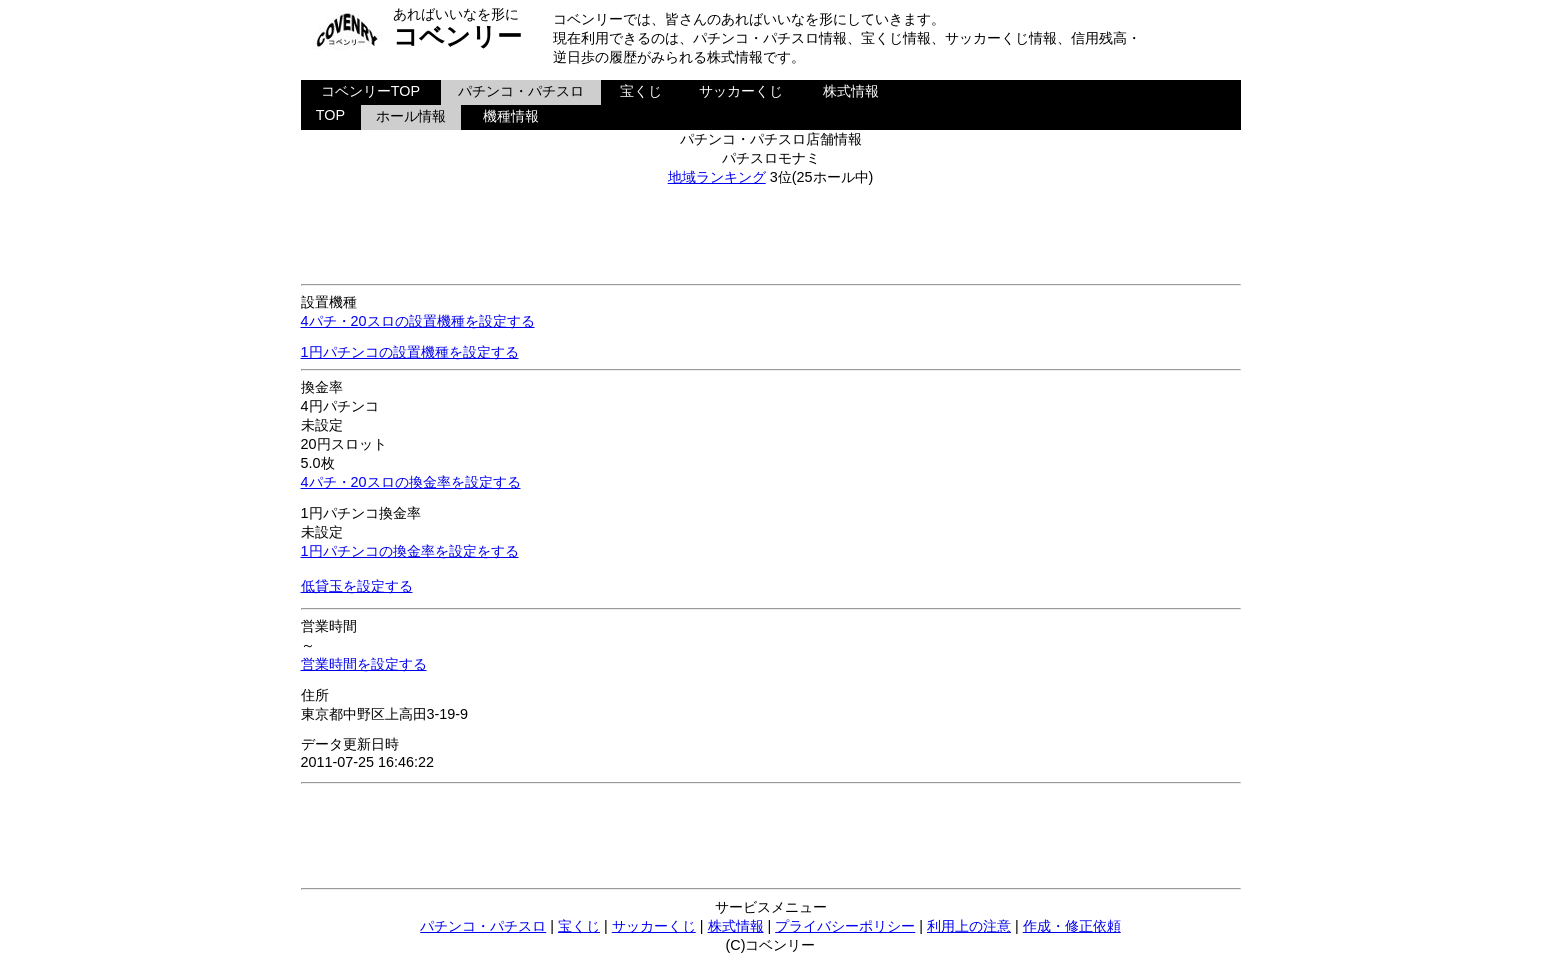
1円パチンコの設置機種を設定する (410, 352)
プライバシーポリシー (845, 926)
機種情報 (511, 116)
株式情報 (851, 91)
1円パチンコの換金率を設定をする (410, 551)
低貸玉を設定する (357, 586)
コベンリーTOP (370, 91)
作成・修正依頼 (1072, 926)
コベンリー (457, 36)
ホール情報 (411, 116)
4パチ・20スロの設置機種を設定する (418, 321)
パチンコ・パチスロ (521, 91)
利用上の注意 (969, 926)
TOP (330, 115)
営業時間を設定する (364, 664)
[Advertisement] (771, 232)
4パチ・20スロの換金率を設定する (411, 482)
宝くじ (641, 91)
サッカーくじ (741, 91)
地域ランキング (717, 177)
